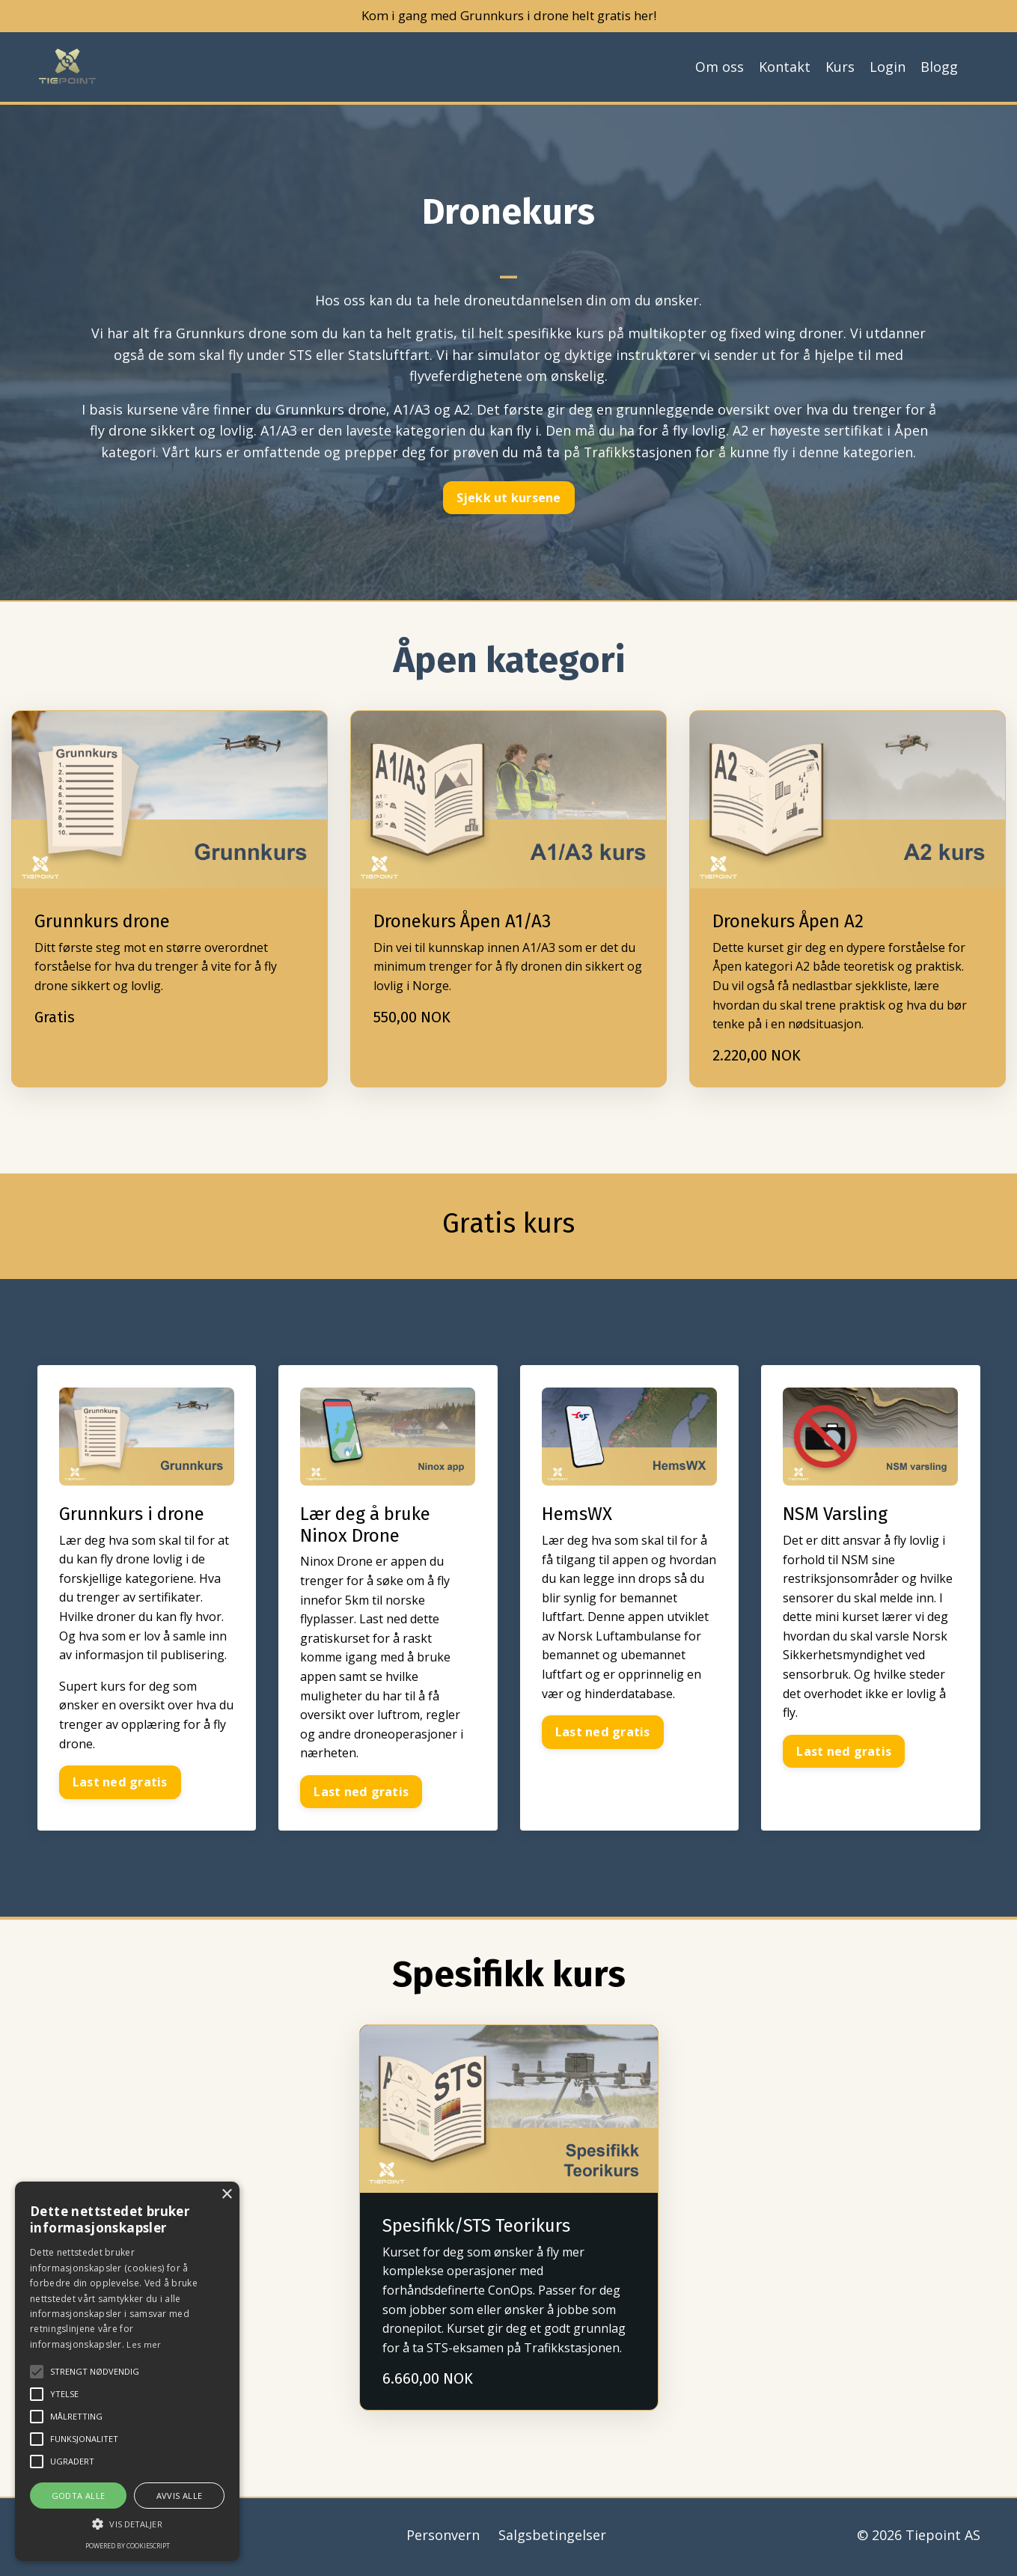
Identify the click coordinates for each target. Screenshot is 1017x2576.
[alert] (127, 2371)
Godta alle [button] (79, 2495)
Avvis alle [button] (179, 2495)
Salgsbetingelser (552, 2539)
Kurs (840, 68)
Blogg (939, 68)
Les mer (143, 2344)
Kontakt (784, 68)
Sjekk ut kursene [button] (508, 499)
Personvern (443, 2539)
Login (887, 68)
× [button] (226, 2194)
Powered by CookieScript (127, 2546)
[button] (127, 2523)
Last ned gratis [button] (120, 1785)
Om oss (719, 68)
